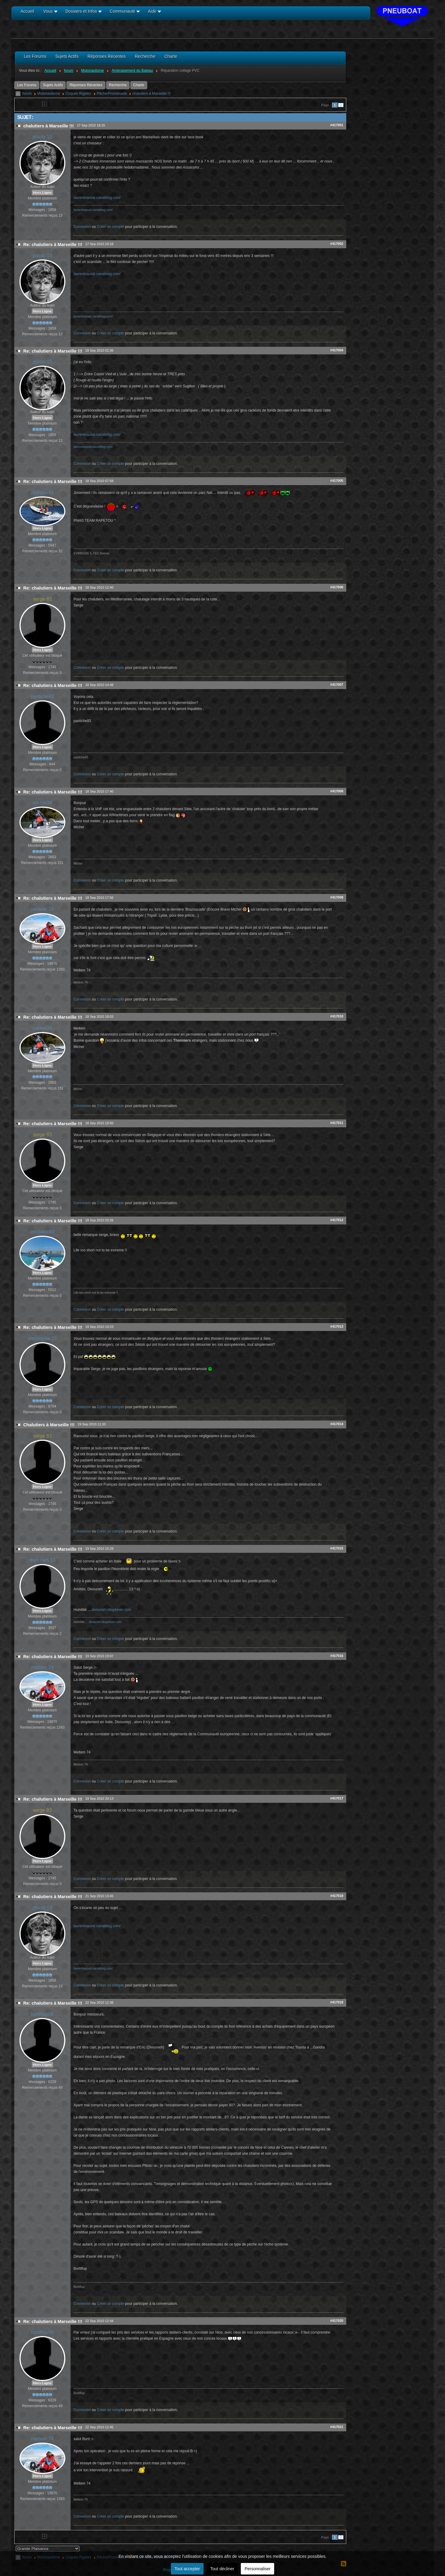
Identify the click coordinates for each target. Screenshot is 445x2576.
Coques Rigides (78, 93)
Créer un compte (110, 227)
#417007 (336, 684)
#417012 (336, 1220)
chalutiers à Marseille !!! (151, 93)
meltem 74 (42, 909)
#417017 (336, 1798)
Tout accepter (187, 2568)
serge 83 (42, 599)
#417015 (336, 1548)
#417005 (336, 480)
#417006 (336, 587)
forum (27, 93)
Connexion (82, 227)
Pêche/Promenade (112, 93)
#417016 (336, 1656)
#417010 (336, 1016)
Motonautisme (48, 93)
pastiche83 (42, 696)
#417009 (336, 897)
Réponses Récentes (85, 85)
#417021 (336, 2427)
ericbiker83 (42, 1231)
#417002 (336, 243)
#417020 (336, 2320)
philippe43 (42, 492)
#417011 (336, 1123)
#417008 (336, 791)
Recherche (118, 85)
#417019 (336, 2002)
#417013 (336, 1326)
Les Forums (26, 85)
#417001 (336, 125)
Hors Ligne (42, 192)
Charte (138, 85)
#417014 (336, 1424)
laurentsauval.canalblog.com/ (97, 198)
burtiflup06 (42, 2014)
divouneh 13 (42, 1560)
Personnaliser (257, 2568)
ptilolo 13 (42, 137)
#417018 (336, 1896)
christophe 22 (42, 1338)
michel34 (42, 802)
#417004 (336, 350)
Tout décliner (222, 2568)
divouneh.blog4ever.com (111, 1610)
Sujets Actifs (53, 85)
